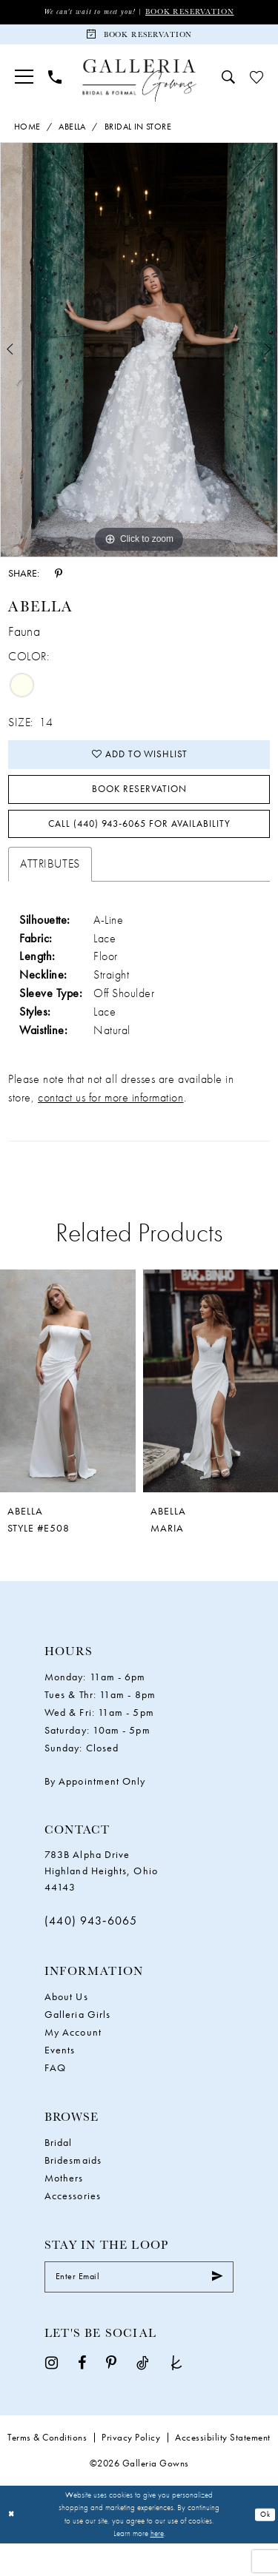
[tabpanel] (139, 357)
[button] (24, 84)
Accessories (72, 2223)
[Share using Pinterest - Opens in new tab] (58, 579)
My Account (73, 2060)
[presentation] (68, 1409)
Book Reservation (197, 12)
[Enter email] (139, 2308)
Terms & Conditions (47, 2470)
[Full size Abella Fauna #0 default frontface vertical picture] (139, 357)
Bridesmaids (73, 2188)
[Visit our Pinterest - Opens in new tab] (111, 2396)
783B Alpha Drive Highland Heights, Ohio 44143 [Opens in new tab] (101, 1899)
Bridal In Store (138, 133)
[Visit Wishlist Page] (256, 83)
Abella (72, 133)
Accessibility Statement (223, 2470)
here (157, 2566)
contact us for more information (111, 1125)
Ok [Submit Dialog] (264, 2547)
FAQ (55, 2095)
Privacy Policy (131, 2470)
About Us (66, 2024)
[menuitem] (24, 84)
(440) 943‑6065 (91, 1948)
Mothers (64, 2206)
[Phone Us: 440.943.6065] (55, 83)
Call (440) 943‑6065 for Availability (139, 848)
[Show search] (228, 83)
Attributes (49, 891)
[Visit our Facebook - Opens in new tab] (82, 2396)
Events (59, 2077)
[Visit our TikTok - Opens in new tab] (143, 2396)
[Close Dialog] (12, 2547)
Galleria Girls (77, 2042)
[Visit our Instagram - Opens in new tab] (51, 2396)
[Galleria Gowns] (139, 88)
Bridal (58, 2170)
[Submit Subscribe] (215, 2308)
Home (27, 133)
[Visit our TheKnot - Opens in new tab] (176, 2396)
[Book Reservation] (139, 39)
